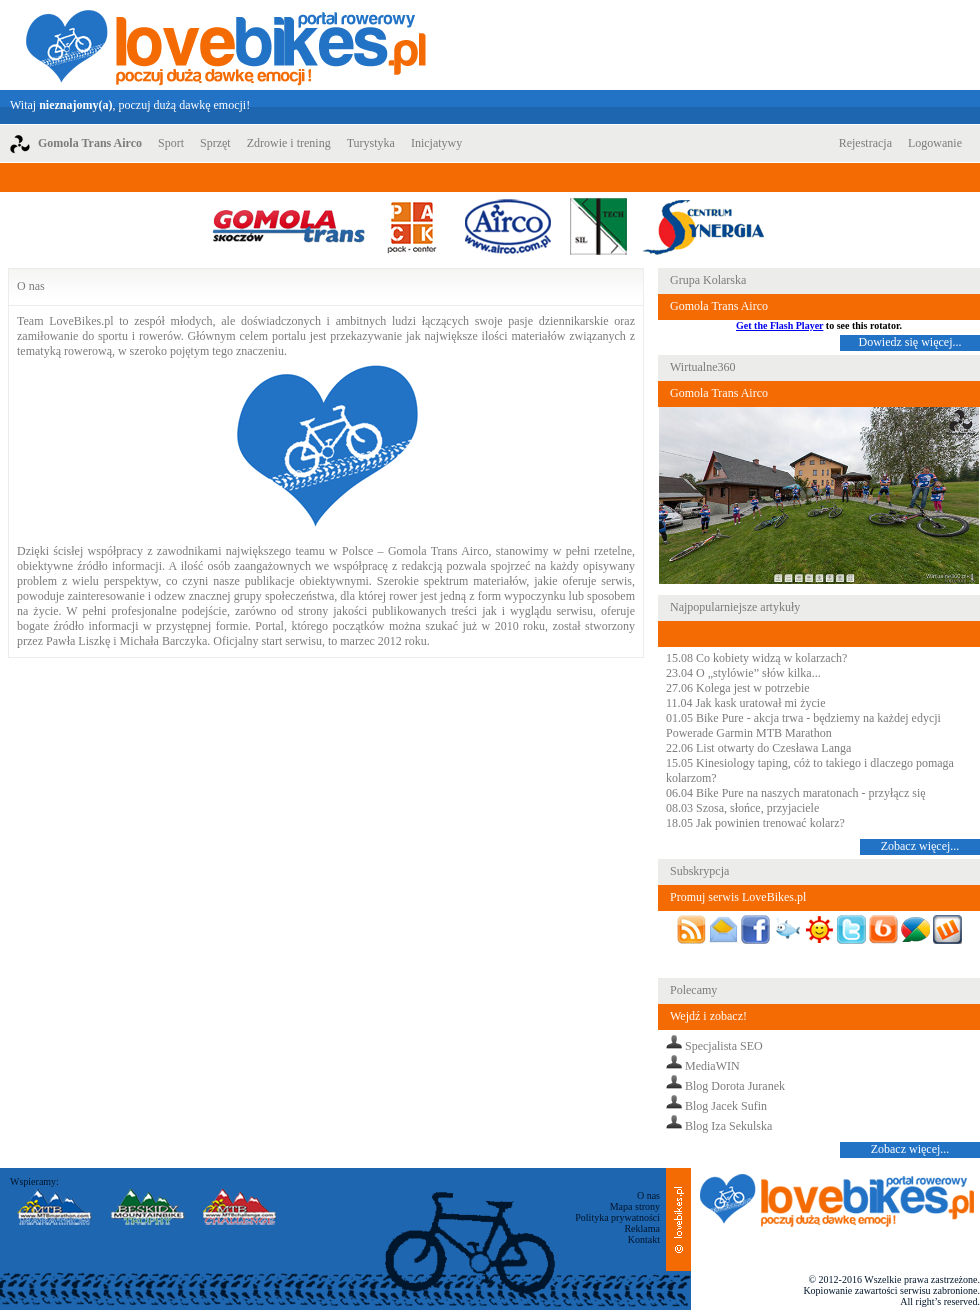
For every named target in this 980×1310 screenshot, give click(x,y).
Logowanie (935, 143)
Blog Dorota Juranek (735, 1086)
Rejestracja (865, 143)
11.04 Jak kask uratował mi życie (746, 703)
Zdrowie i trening (289, 143)
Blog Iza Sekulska (728, 1126)
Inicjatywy (436, 143)
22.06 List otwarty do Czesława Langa (758, 748)
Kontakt (644, 1239)
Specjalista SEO (724, 1046)
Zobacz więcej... (920, 846)
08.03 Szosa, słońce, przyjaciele (742, 808)
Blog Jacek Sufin (726, 1106)
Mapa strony (635, 1206)
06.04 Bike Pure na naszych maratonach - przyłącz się (796, 793)
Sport (171, 143)
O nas (648, 1195)
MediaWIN (712, 1066)
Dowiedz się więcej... (910, 342)
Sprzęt (215, 143)
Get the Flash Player (779, 325)
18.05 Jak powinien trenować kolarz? (755, 823)
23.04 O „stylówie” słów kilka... (743, 673)
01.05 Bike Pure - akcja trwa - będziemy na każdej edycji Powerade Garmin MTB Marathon (803, 725)
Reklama (642, 1228)
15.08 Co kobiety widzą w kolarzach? (756, 658)
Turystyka (371, 143)
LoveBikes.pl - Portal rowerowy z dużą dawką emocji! (226, 45)
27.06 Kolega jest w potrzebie (738, 688)
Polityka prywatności (617, 1217)
